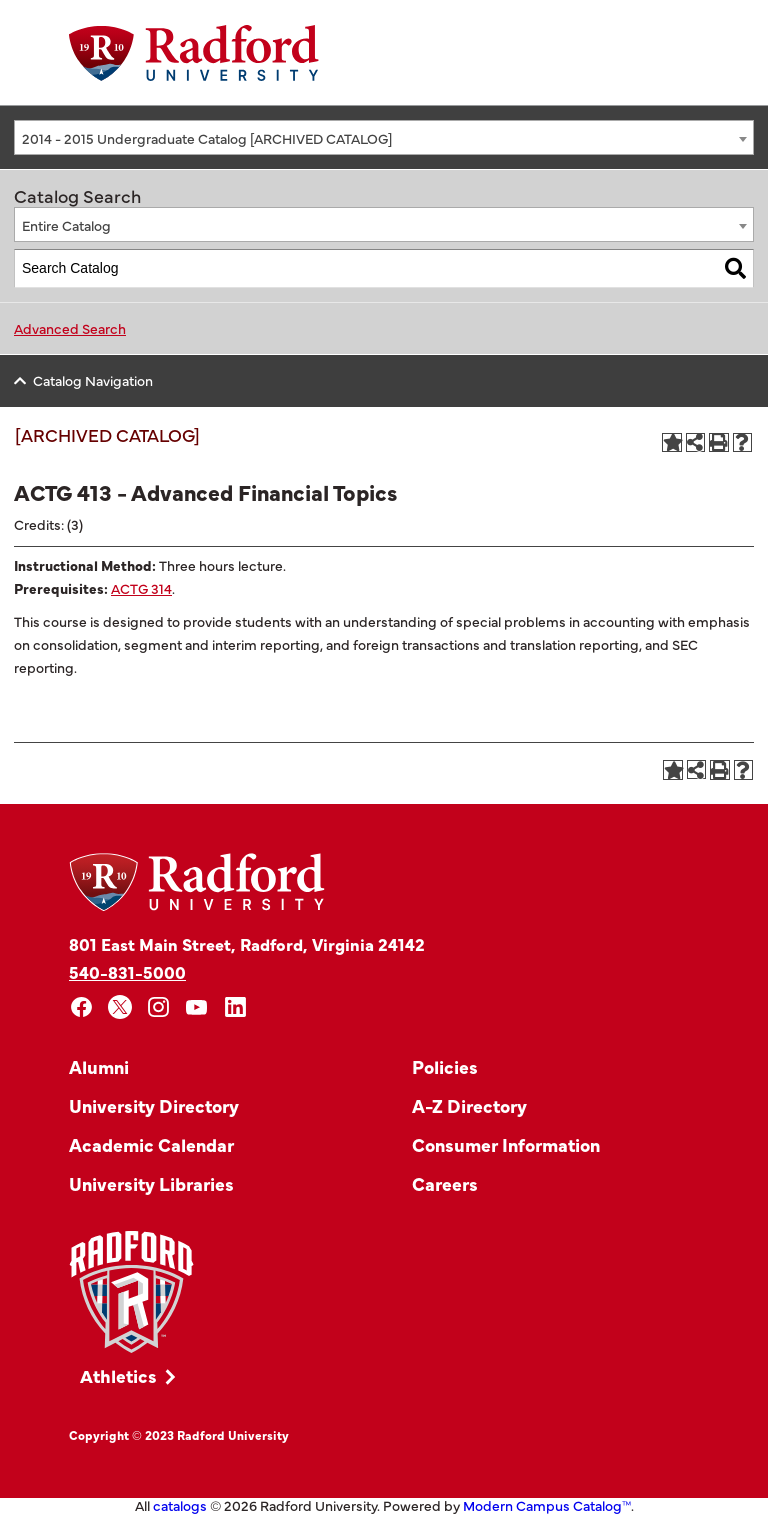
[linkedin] (235, 1007)
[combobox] (384, 137)
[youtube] (197, 1007)
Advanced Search (70, 328)
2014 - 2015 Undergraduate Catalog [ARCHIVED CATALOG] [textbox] (207, 138)
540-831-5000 (127, 971)
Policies (445, 1066)
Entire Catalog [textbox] (66, 225)
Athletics (118, 1375)
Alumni (99, 1066)
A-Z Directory (469, 1105)
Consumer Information (506, 1144)
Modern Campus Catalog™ (547, 1505)
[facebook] (81, 1007)
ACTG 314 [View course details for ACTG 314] (141, 588)
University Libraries (151, 1183)
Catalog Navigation (93, 380)
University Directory (154, 1105)
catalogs (180, 1505)
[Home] (194, 53)
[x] (120, 1007)
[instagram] (158, 1007)
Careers (445, 1183)
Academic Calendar (151, 1144)
